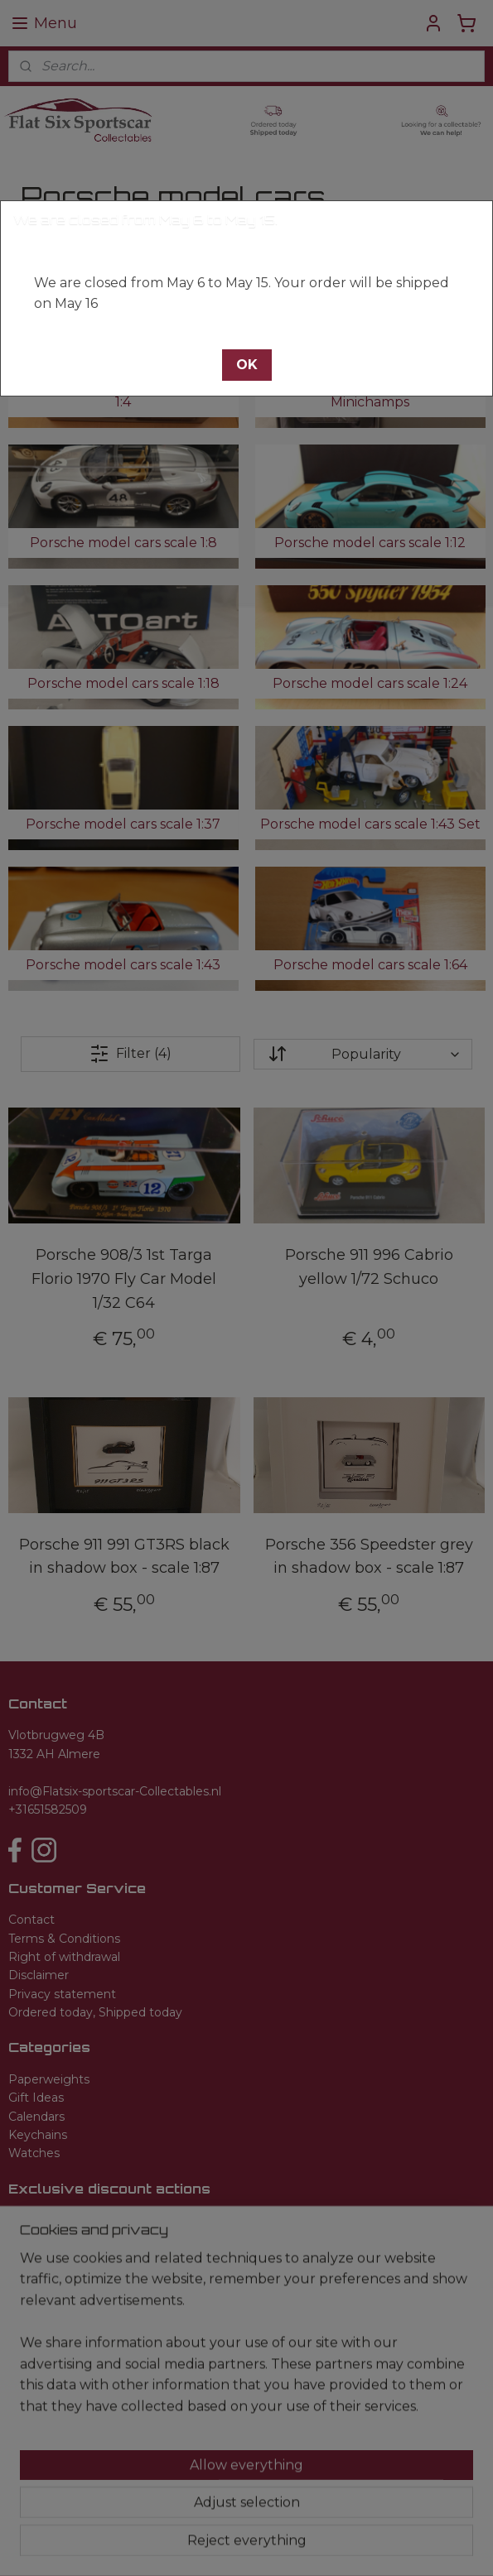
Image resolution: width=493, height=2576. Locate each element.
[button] (247, 365)
